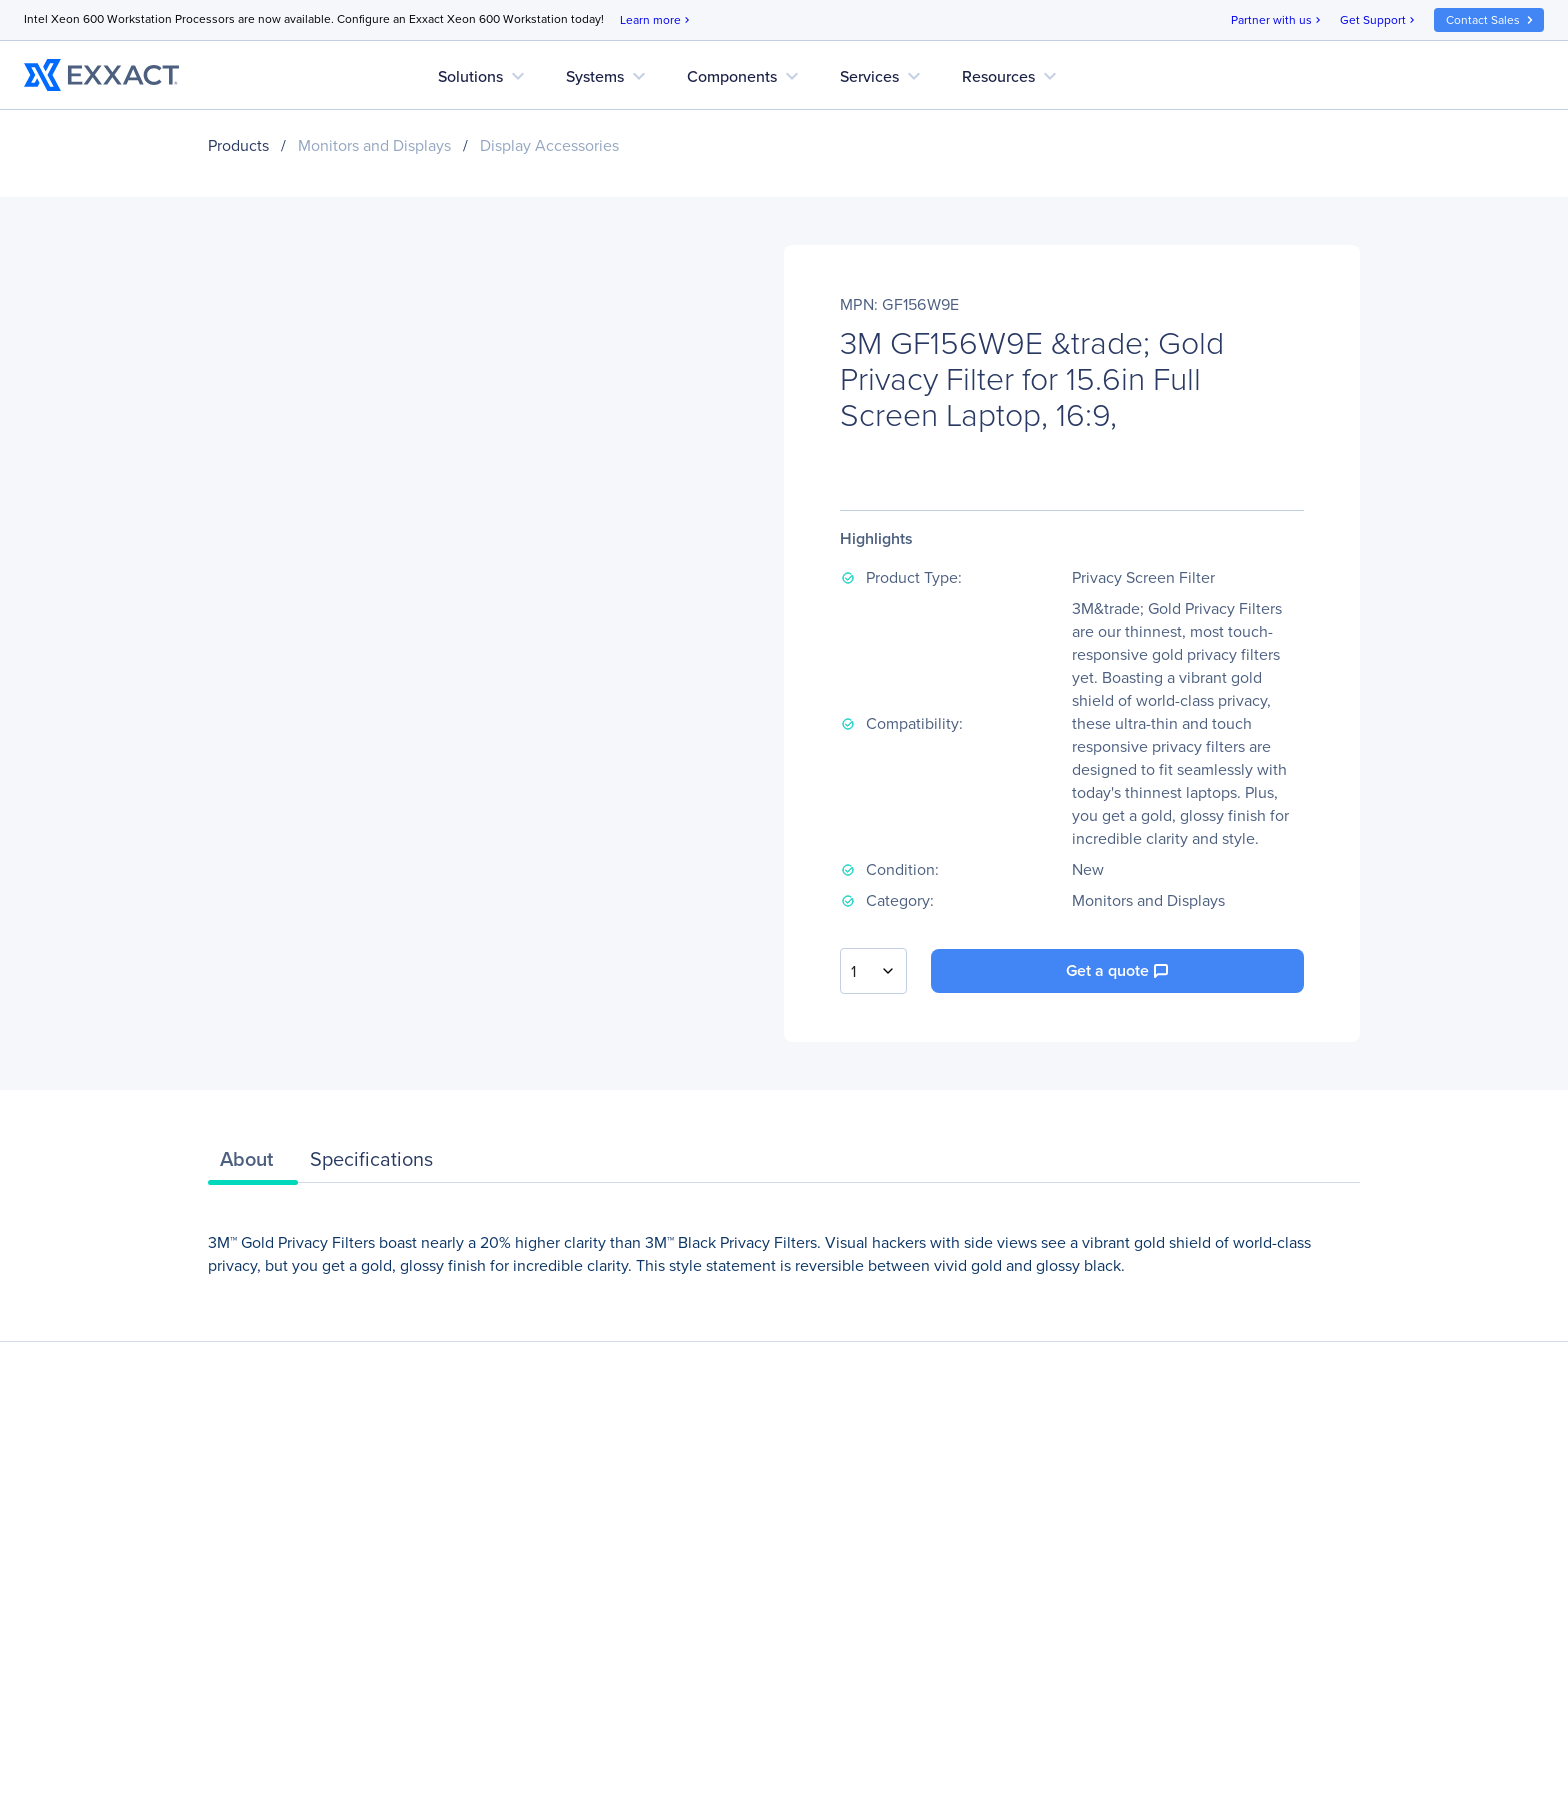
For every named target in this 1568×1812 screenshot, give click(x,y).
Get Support (1379, 20)
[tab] (253, 1164)
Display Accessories (549, 145)
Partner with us (1277, 20)
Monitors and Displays (374, 145)
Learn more (656, 20)
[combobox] (873, 971)
